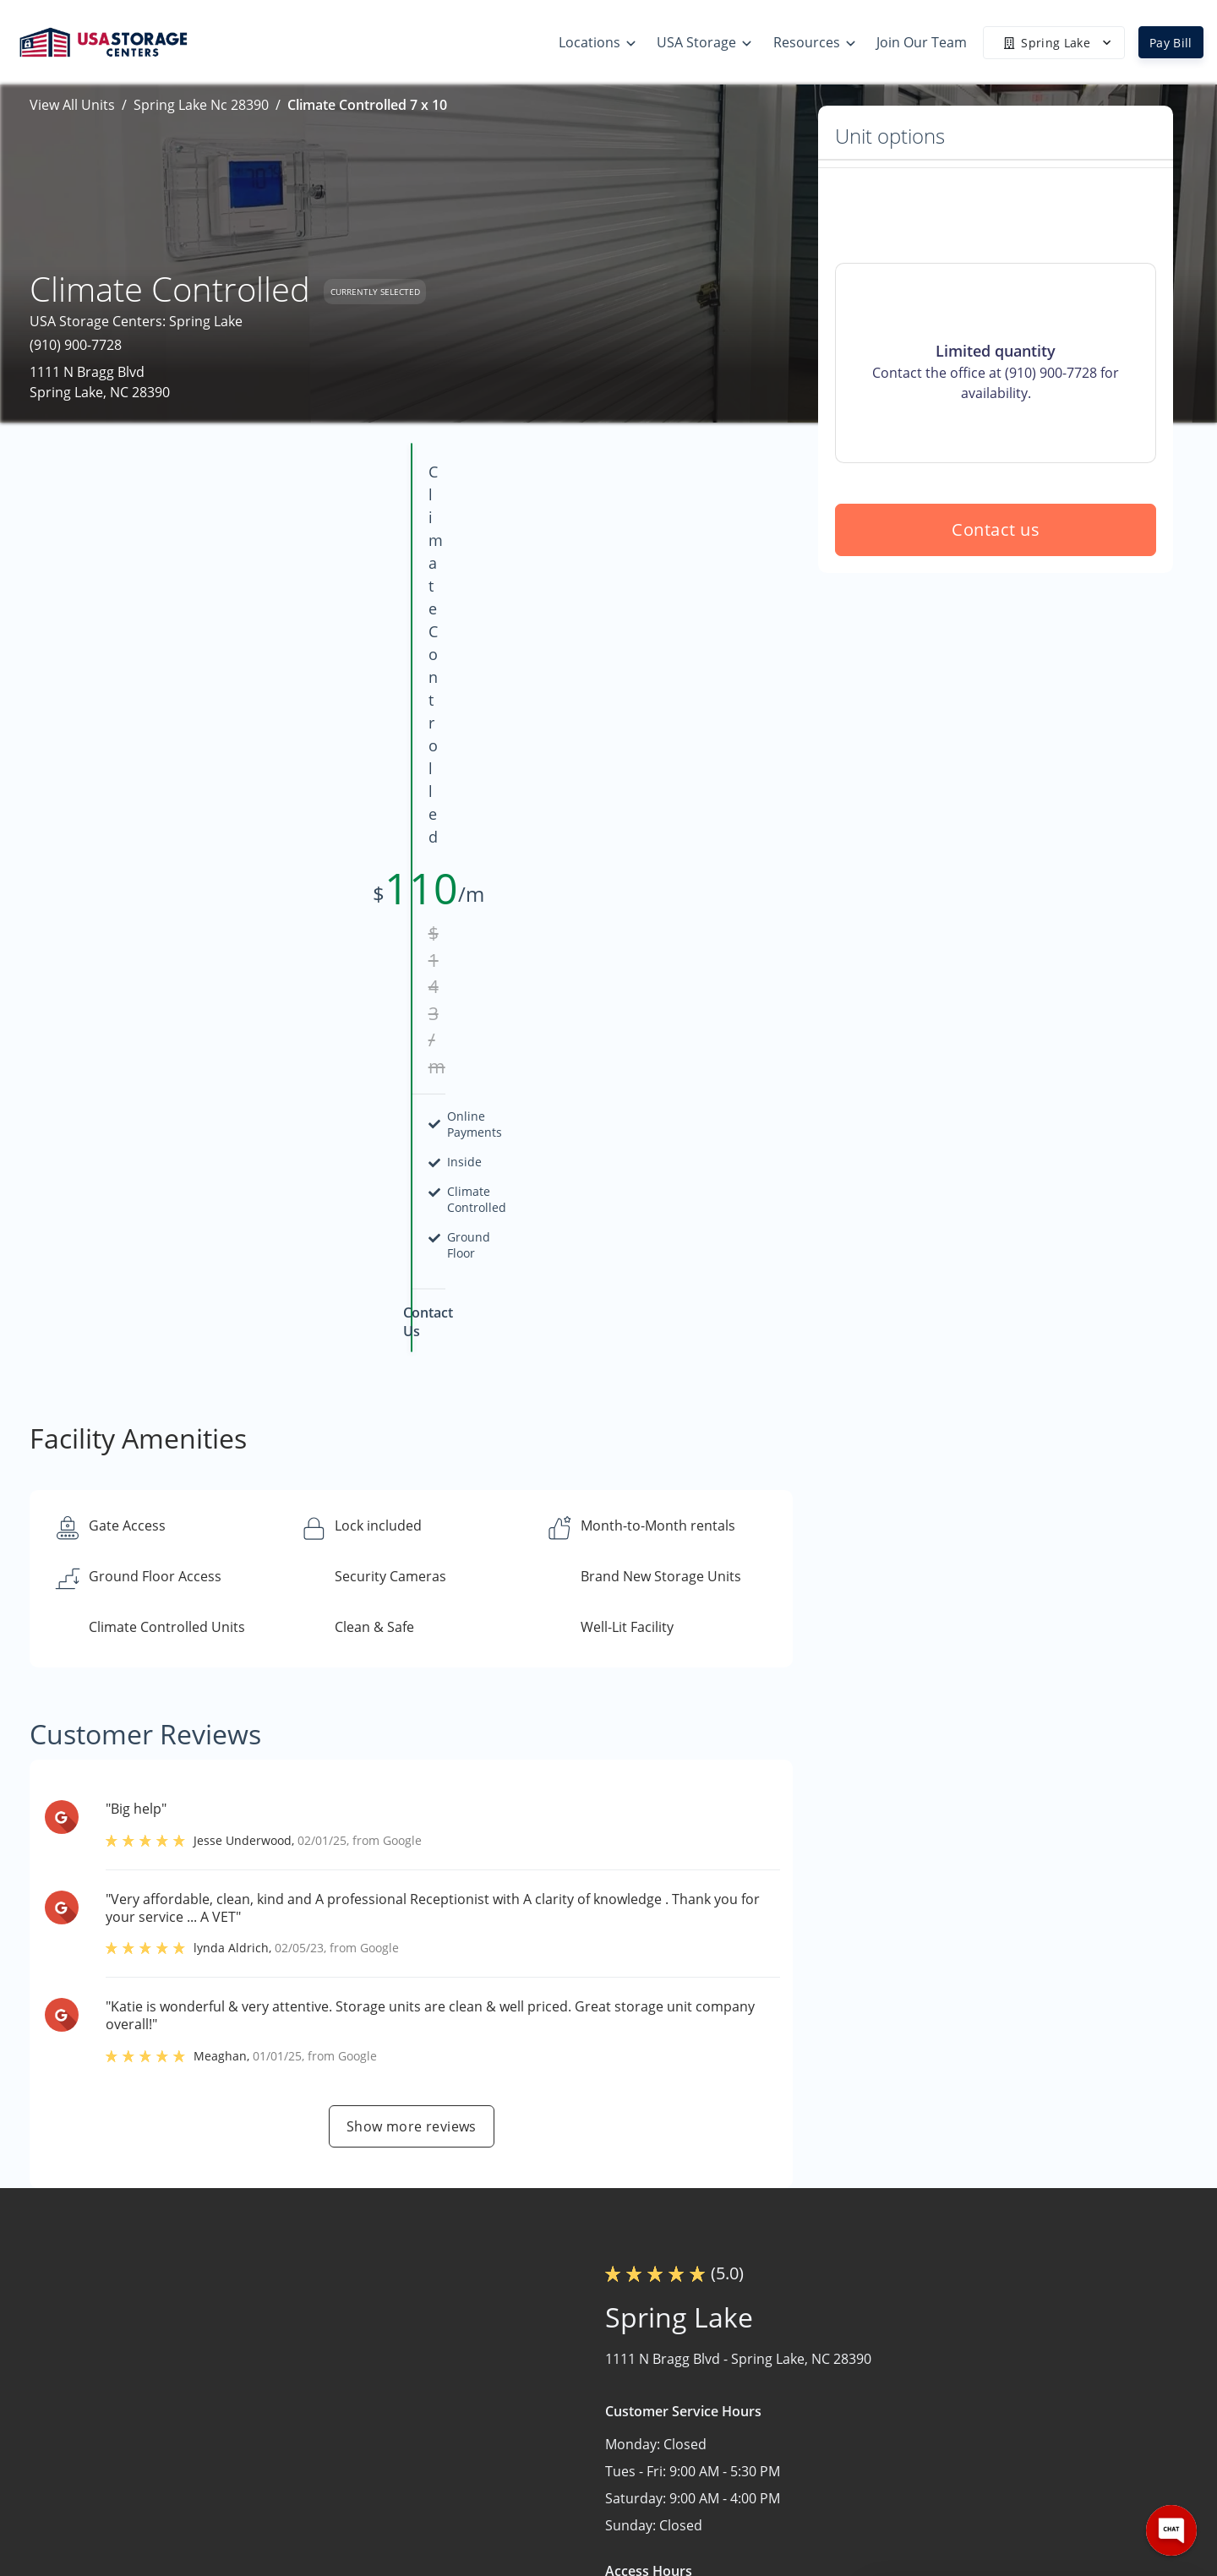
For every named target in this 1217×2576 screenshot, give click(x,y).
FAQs (753, 2417)
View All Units (72, 105)
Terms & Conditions (800, 2483)
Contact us (996, 651)
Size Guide (770, 2384)
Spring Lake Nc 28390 (201, 105)
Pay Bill (1170, 43)
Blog (751, 2516)
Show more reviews (412, 1616)
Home (958, 2351)
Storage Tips (776, 2351)
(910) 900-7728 (76, 345)
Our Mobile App (787, 2450)
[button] (116, 2412)
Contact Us (974, 2417)
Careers (964, 2450)
